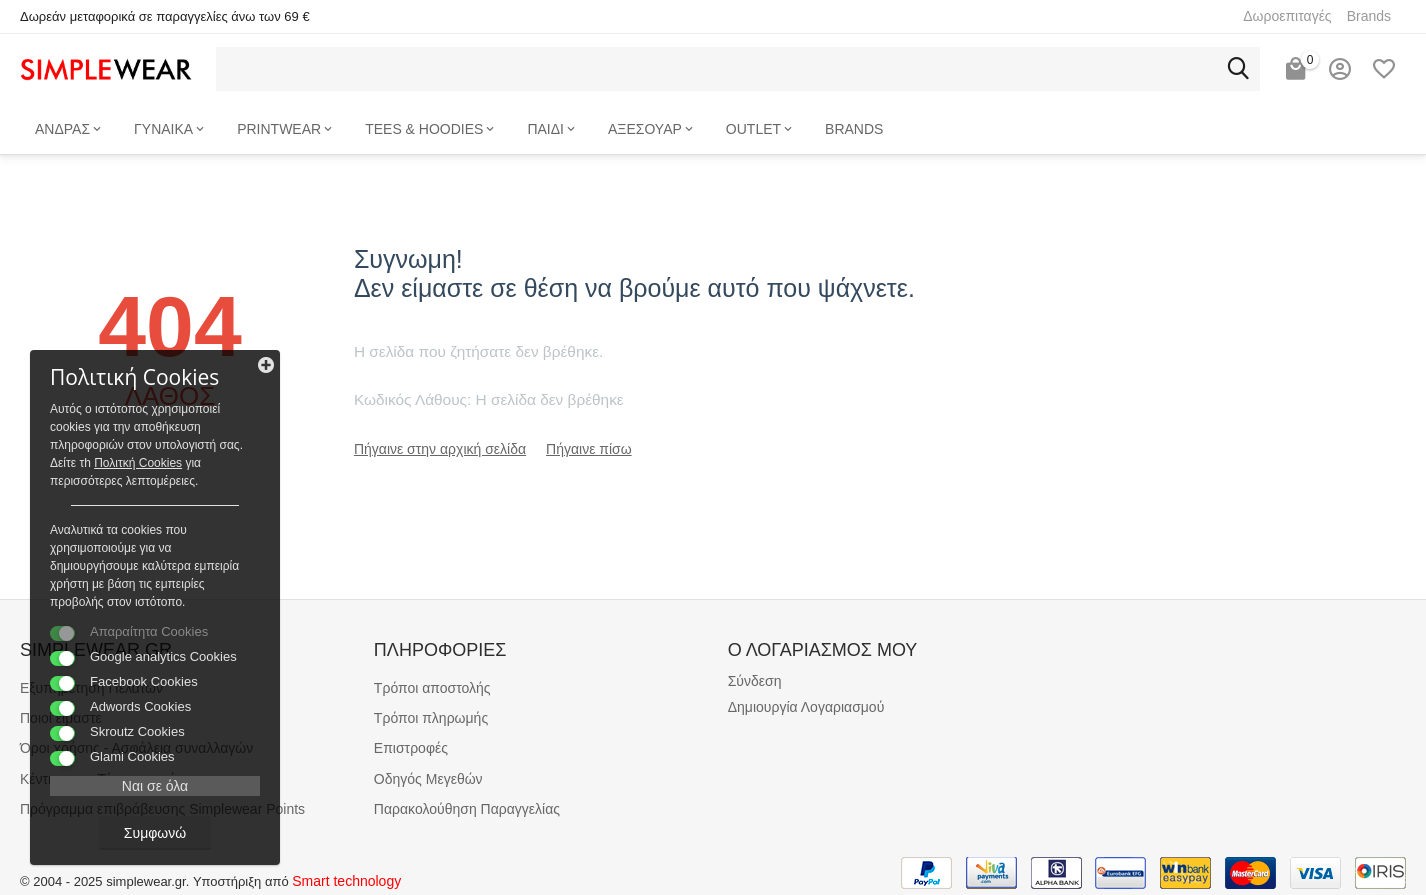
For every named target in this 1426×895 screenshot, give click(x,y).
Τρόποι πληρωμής (431, 718)
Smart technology (346, 881)
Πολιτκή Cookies (138, 463)
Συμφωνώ (155, 833)
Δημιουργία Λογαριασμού (806, 707)
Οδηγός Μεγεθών (428, 779)
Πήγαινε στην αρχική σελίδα (440, 449)
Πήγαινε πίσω (589, 449)
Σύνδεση (755, 681)
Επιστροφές (411, 748)
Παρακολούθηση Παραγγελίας (467, 809)
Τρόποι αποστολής (432, 688)
